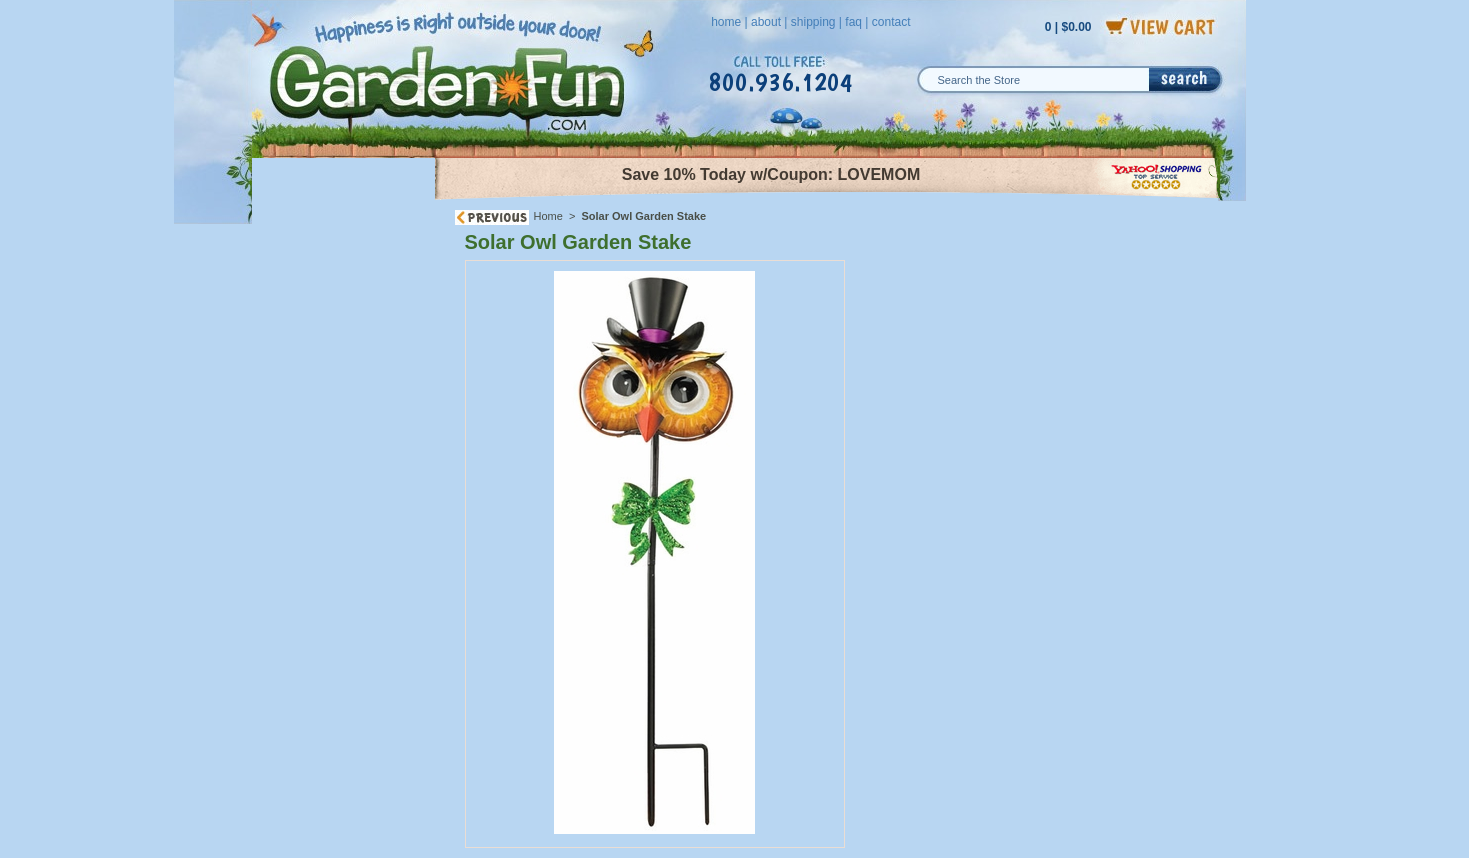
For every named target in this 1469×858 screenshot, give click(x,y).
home (726, 22)
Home (548, 216)
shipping (813, 22)
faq (853, 22)
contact (891, 22)
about (766, 22)
